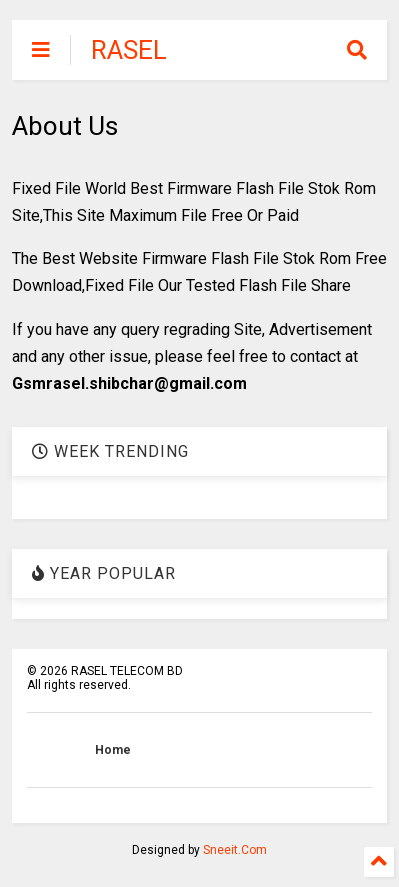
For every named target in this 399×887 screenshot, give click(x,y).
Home (113, 750)
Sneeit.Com (235, 850)
